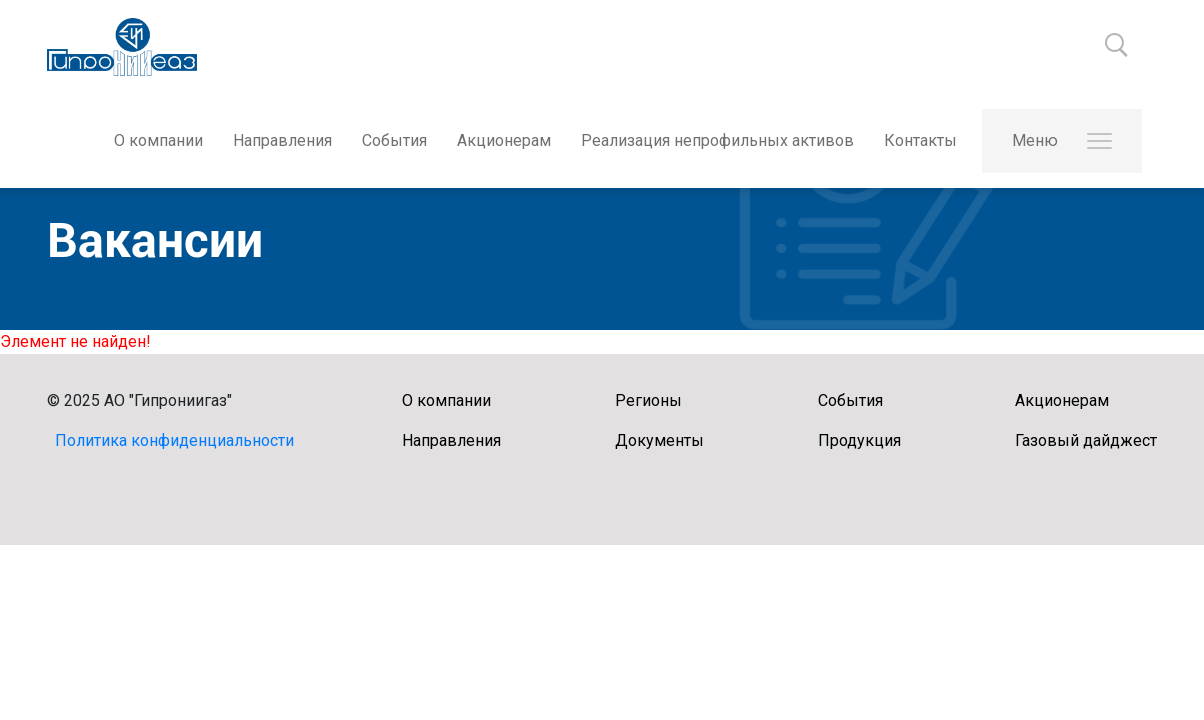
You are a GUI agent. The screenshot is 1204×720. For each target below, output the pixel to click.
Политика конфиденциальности (174, 440)
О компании (158, 140)
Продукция (859, 440)
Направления (282, 140)
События (394, 140)
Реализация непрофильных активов (717, 140)
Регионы (648, 400)
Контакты (920, 140)
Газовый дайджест (1086, 440)
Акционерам (504, 140)
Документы (659, 440)
